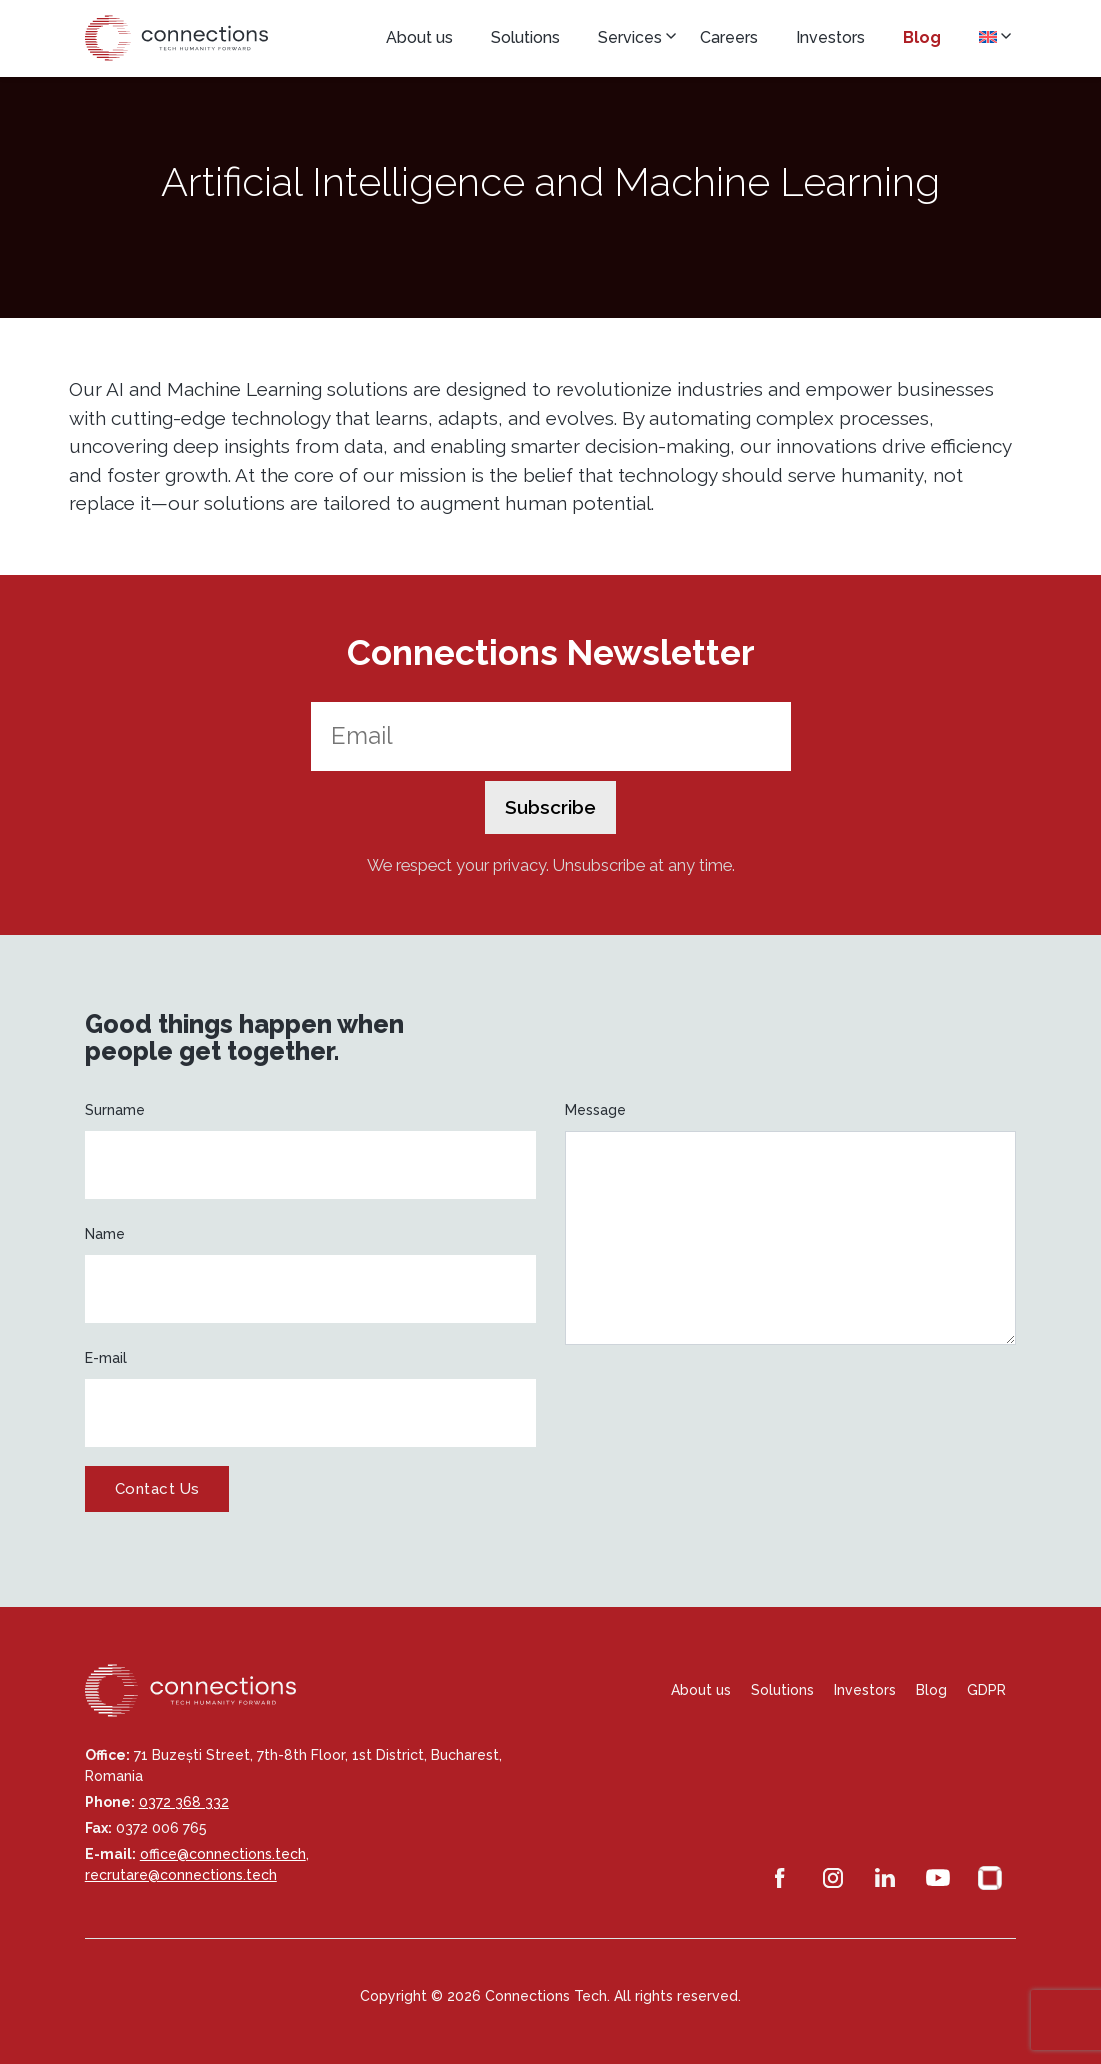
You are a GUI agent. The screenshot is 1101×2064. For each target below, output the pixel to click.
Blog (922, 37)
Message (595, 1110)
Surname (115, 1110)
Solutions (525, 37)
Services (630, 37)
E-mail (106, 1358)
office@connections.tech (223, 1854)
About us (419, 37)
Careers (729, 37)
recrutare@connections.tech (181, 1875)
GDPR (986, 1690)
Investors (830, 37)
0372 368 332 (184, 1802)
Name (105, 1234)
